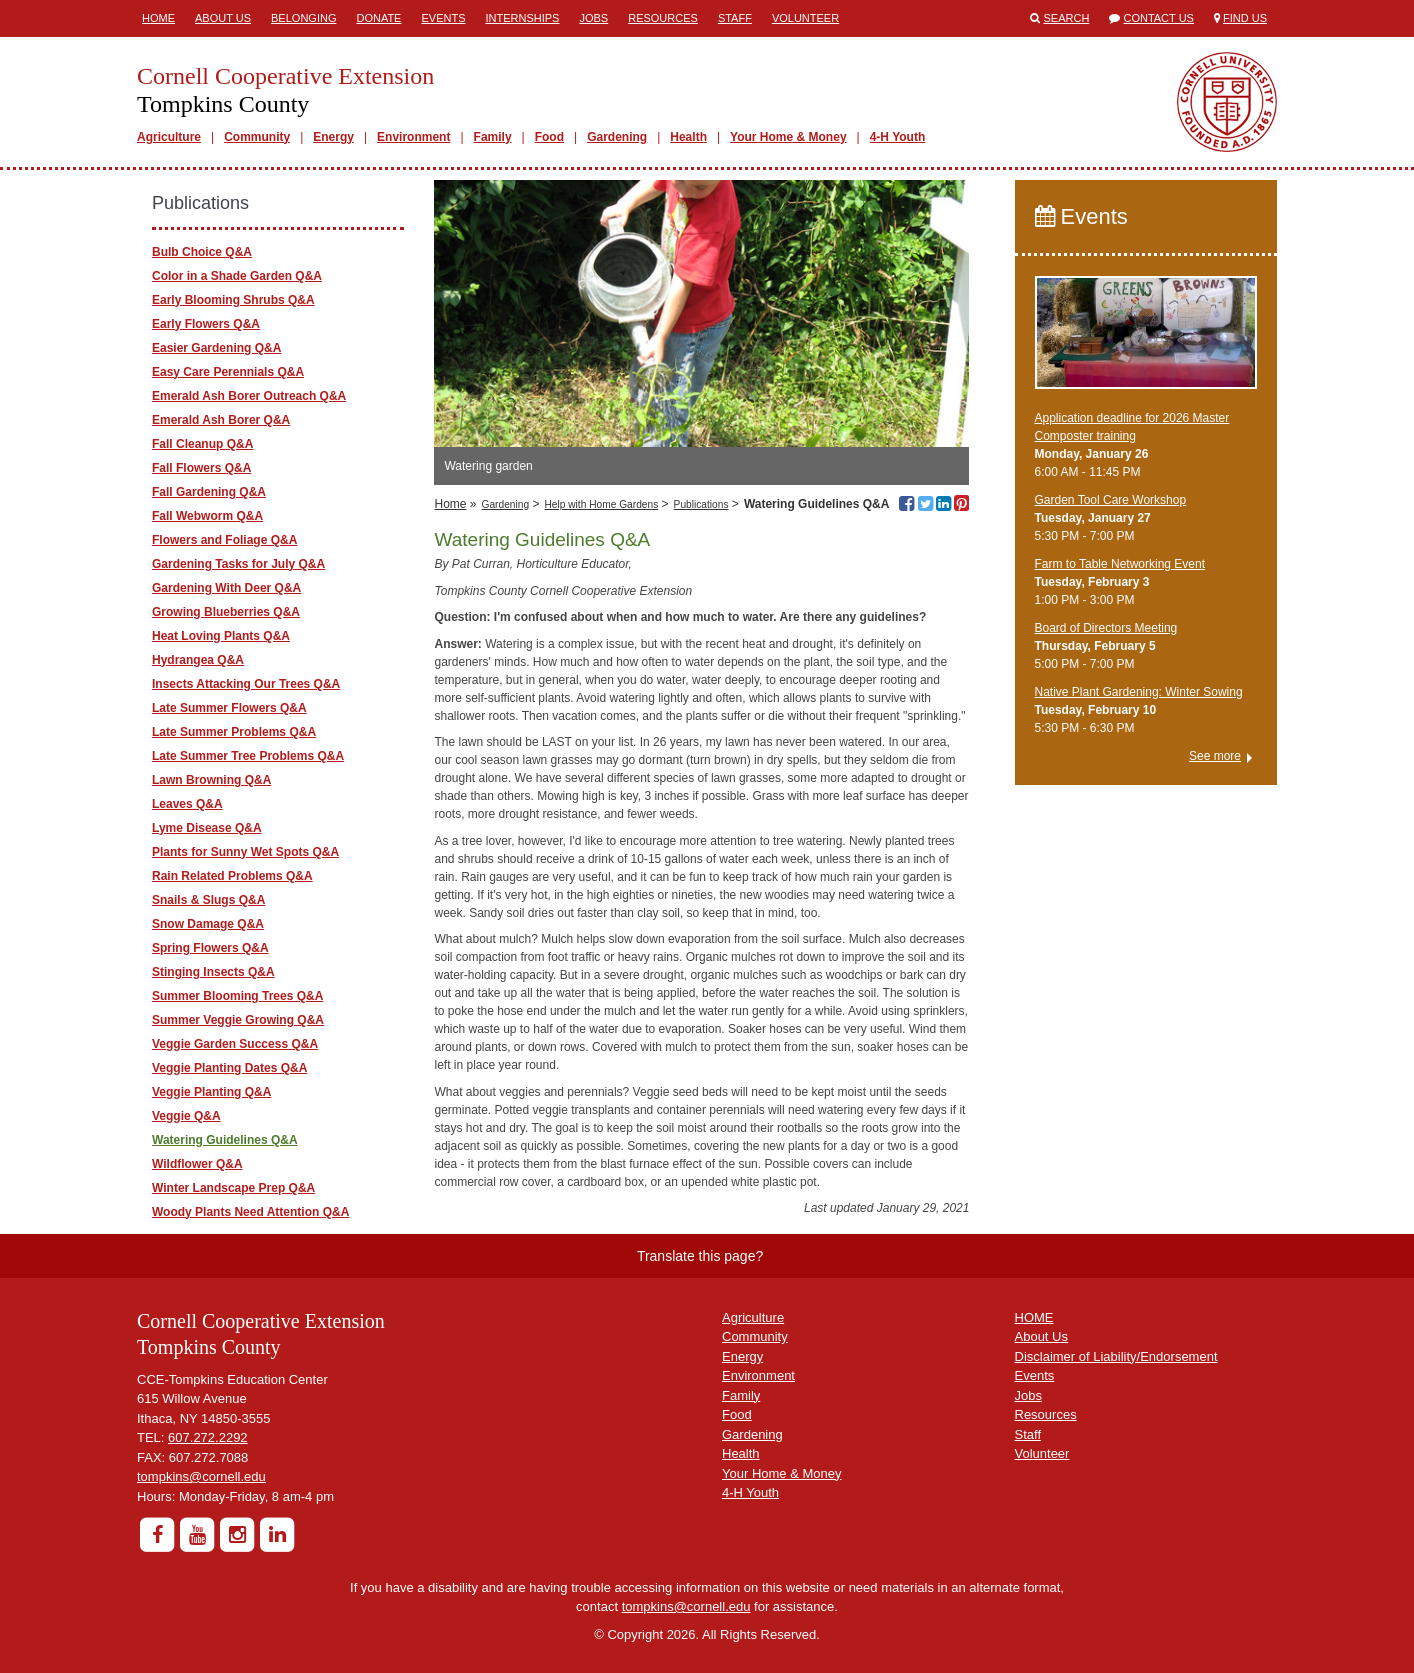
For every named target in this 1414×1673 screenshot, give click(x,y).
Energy (333, 137)
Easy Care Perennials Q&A (228, 372)
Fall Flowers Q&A (201, 468)
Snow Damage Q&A (208, 924)
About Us (223, 18)
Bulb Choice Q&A (202, 252)
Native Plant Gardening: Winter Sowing (1139, 692)
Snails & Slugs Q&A (208, 900)
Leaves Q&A (187, 804)
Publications (701, 504)
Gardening (617, 137)
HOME (1034, 1317)
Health (688, 137)
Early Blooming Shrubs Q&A (233, 300)
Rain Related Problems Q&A (232, 876)
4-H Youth (898, 137)
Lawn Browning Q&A (211, 780)
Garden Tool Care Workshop (1111, 500)
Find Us (1245, 18)
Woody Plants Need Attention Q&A (250, 1212)
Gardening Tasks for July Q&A (238, 564)
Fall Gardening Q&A (209, 492)
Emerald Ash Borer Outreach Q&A (249, 396)
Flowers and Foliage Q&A (224, 540)
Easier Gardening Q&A (216, 348)
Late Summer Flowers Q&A (229, 708)
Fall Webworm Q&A (207, 516)
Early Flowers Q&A (206, 324)
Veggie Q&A (186, 1116)
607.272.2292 (208, 1437)
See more (1215, 756)
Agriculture (169, 137)
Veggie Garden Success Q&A (235, 1044)
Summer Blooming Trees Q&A (237, 996)
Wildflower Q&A (197, 1164)
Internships (522, 18)
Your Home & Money (788, 137)
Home (158, 18)
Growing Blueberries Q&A (226, 612)
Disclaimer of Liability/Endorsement (1116, 1356)
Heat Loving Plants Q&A (221, 636)
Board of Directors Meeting (1106, 628)
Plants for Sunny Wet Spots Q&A (245, 852)
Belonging (303, 18)
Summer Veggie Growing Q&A (238, 1020)
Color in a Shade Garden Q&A (237, 276)
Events (443, 18)
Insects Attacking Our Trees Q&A (246, 684)
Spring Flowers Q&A (210, 948)
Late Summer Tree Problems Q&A (248, 756)
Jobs (593, 18)
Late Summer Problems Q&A (234, 732)
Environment (413, 137)
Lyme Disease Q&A (207, 828)
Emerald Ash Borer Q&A (221, 420)
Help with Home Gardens (601, 504)
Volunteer (805, 18)
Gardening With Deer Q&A (226, 588)
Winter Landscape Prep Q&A (233, 1188)
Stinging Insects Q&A (213, 972)
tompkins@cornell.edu (201, 1476)
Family (493, 137)
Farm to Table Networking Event (1120, 564)
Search (1067, 18)
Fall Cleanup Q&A (202, 444)
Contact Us (1158, 18)
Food (549, 137)
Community (257, 137)
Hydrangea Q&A (198, 660)
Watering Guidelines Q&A (225, 1140)
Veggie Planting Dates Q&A (229, 1068)
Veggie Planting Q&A (211, 1092)
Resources (663, 18)
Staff (735, 18)
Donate (378, 18)
